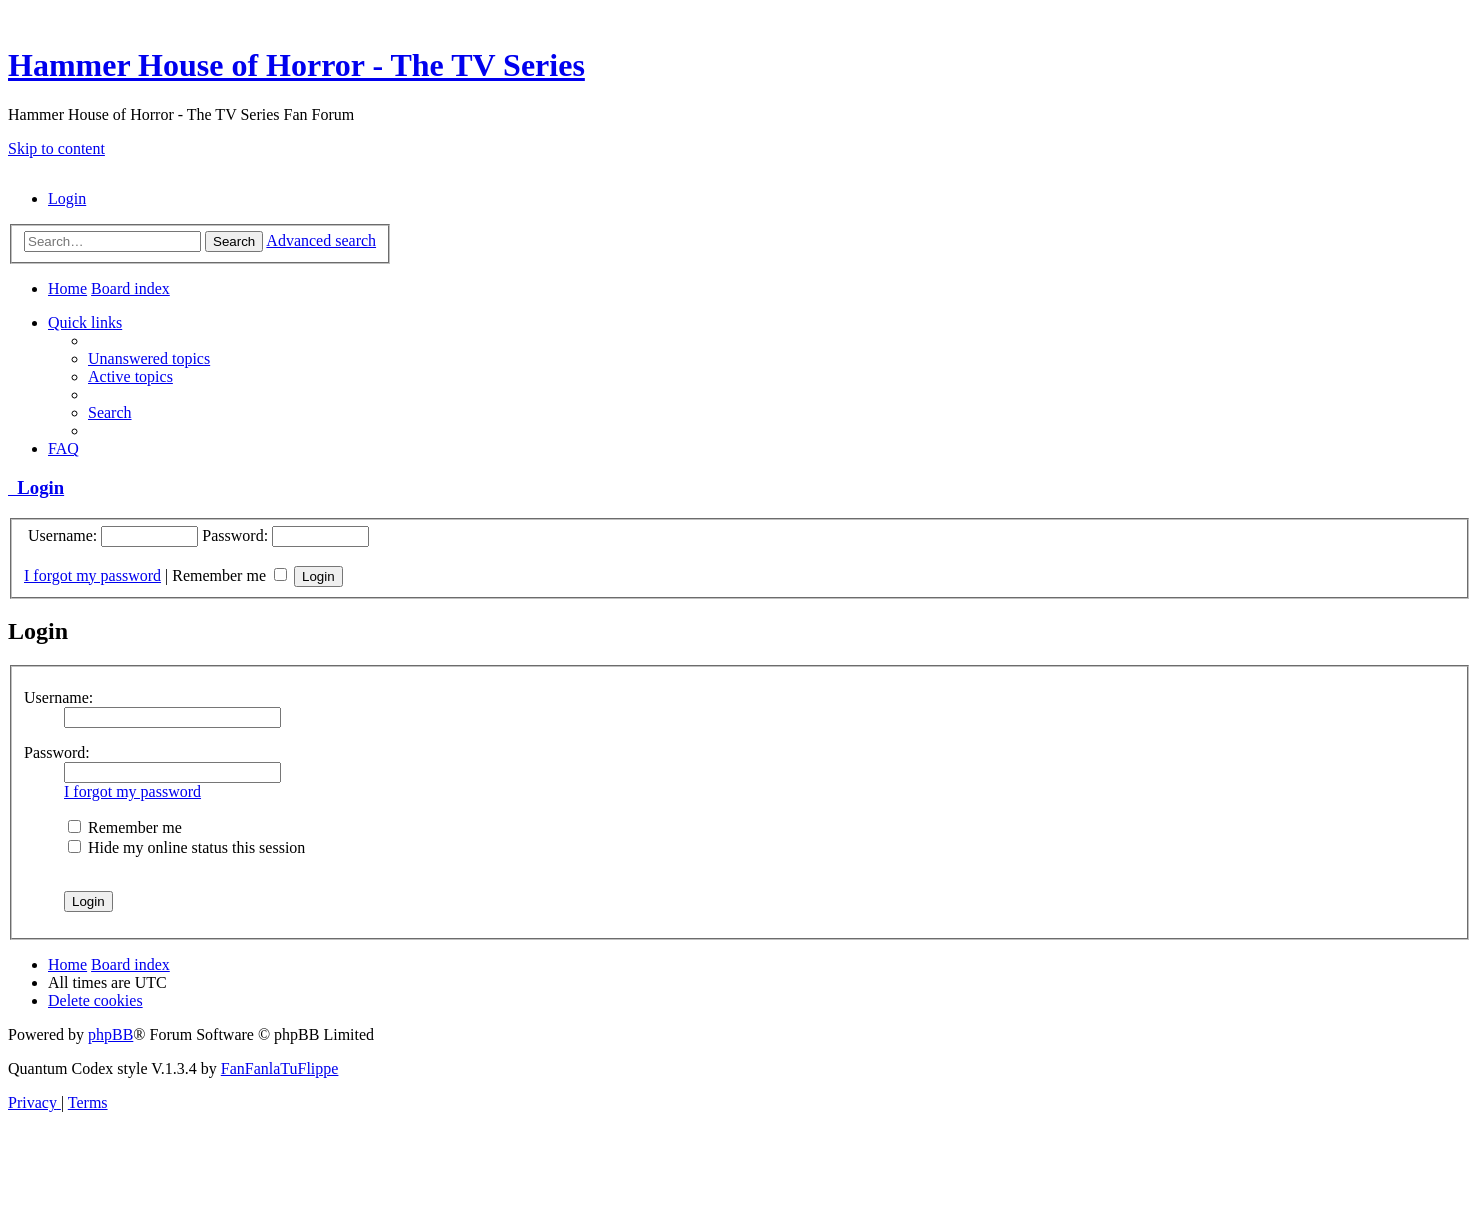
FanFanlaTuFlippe (280, 1068)
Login (36, 487)
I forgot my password (92, 575)
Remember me (229, 575)
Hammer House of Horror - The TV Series (296, 65)
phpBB (110, 1034)
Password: (57, 752)
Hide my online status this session (186, 847)
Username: (58, 697)
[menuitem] (67, 198)
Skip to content (56, 148)
